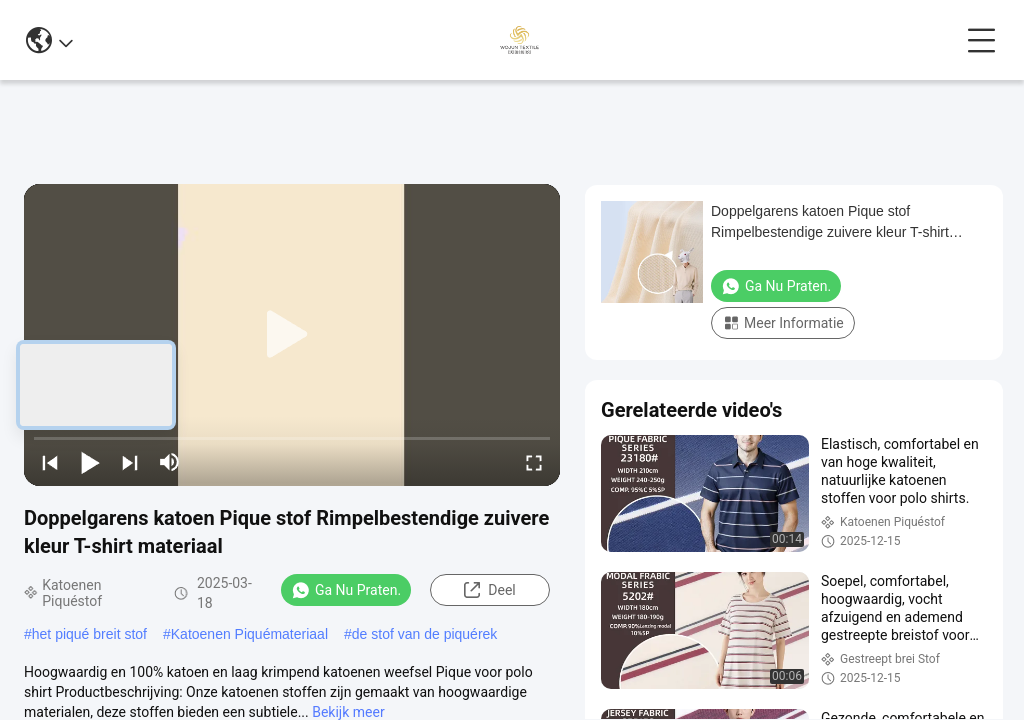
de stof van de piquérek (425, 634)
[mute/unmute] (170, 462)
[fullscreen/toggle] (534, 462)
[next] (130, 462)
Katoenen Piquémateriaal (249, 634)
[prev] (50, 462)
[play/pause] (90, 462)
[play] (292, 335)
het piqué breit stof (89, 634)
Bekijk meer (348, 712)
